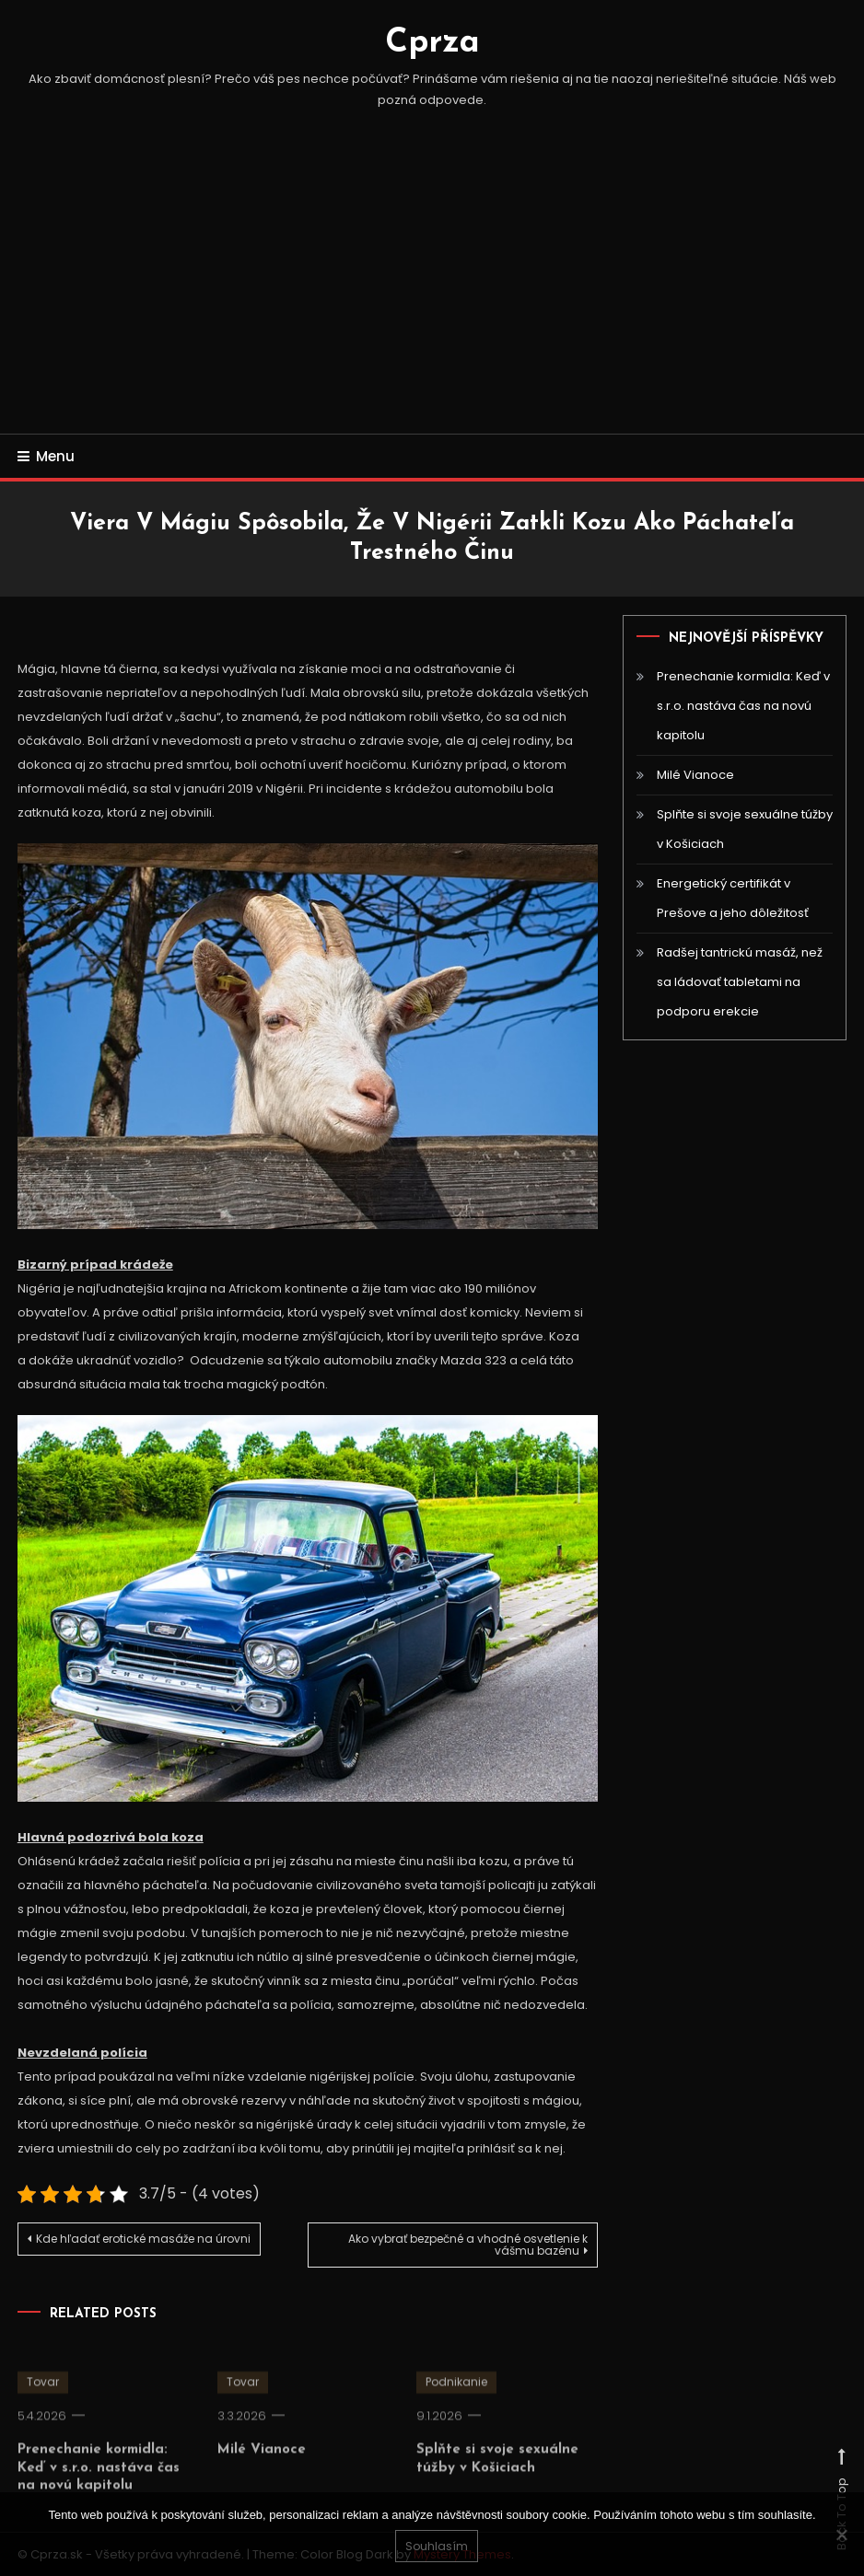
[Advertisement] (432, 295)
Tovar (43, 2399)
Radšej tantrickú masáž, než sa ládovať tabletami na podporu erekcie (740, 982)
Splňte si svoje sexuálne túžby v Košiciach (745, 829)
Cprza (432, 43)
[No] (841, 2534)
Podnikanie (456, 2399)
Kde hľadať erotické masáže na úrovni (143, 2238)
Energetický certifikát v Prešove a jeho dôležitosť (733, 898)
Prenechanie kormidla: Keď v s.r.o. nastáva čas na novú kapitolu (99, 2485)
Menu (46, 456)
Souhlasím (436, 2546)
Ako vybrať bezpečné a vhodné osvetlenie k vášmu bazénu (468, 2244)
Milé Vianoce (261, 2467)
